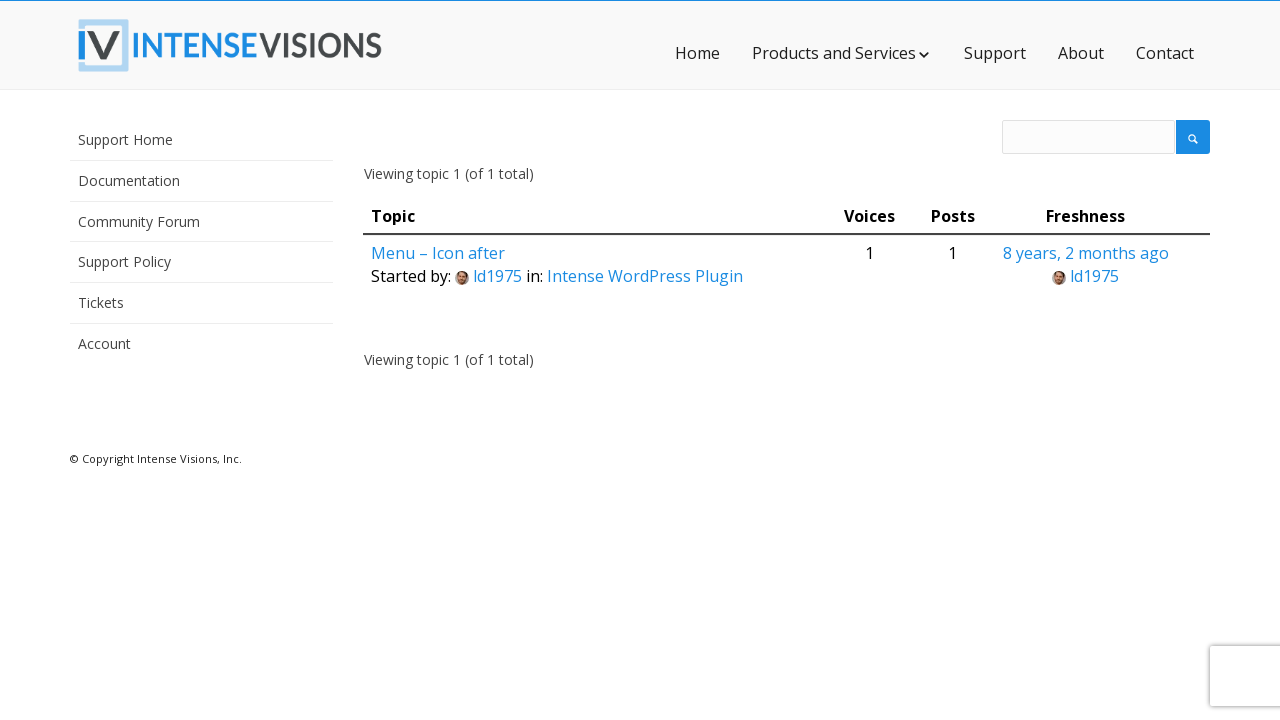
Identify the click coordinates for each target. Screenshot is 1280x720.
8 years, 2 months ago (1086, 253)
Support (995, 53)
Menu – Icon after (438, 253)
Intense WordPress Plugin (645, 276)
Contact (1165, 53)
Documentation (129, 180)
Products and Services (842, 53)
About (1081, 53)
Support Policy (124, 261)
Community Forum (139, 221)
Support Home (125, 139)
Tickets (101, 302)
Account (104, 343)
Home (697, 53)
